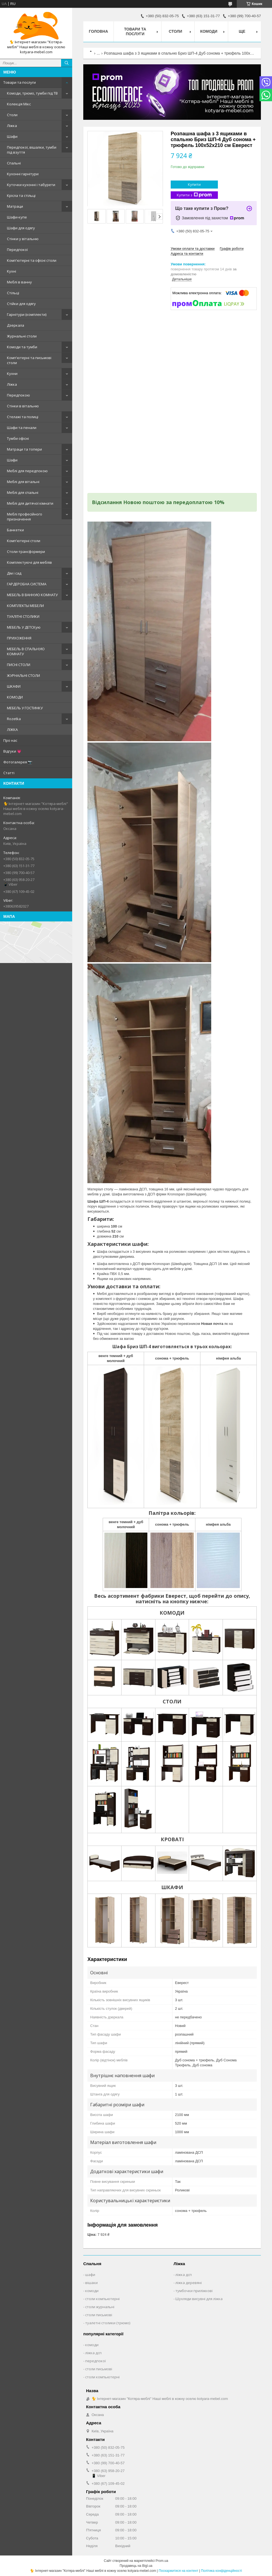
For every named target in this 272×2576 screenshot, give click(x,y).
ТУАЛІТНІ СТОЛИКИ (23, 616)
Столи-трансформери (26, 551)
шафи (90, 2274)
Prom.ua (162, 2561)
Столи (12, 114)
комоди (92, 2290)
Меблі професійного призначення (24, 517)
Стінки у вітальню (23, 238)
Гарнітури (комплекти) (26, 314)
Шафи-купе (17, 217)
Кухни (12, 373)
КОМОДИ (15, 697)
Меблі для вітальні (23, 481)
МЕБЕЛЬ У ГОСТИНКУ (25, 707)
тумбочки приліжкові (194, 2290)
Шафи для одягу (21, 227)
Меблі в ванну (19, 282)
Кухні (11, 271)
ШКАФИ (14, 686)
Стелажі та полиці (22, 416)
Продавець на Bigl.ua (136, 2566)
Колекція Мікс (19, 103)
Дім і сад (14, 573)
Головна (98, 31)
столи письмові (98, 2314)
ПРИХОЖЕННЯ (19, 638)
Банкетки (15, 529)
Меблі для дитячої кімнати (30, 503)
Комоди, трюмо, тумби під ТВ (32, 93)
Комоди (208, 31)
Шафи (12, 136)
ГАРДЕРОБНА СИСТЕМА (26, 583)
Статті (8, 772)
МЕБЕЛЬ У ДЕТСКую (24, 627)
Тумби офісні (18, 438)
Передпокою (18, 395)
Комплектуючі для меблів (29, 562)
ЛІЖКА (12, 729)
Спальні (14, 163)
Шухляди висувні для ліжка (199, 2298)
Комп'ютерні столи (23, 540)
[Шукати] (66, 63)
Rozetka (14, 718)
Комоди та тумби (22, 346)
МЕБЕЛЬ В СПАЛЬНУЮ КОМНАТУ (26, 651)
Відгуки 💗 (12, 751)
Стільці (13, 292)
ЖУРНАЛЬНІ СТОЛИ (23, 675)
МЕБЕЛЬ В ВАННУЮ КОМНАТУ (32, 594)
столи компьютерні (102, 2298)
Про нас (10, 740)
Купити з (194, 195)
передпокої (95, 2360)
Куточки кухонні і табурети (31, 184)
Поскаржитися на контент (178, 2571)
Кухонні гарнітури (23, 173)
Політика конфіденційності (221, 2571)
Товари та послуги (19, 82)
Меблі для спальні (22, 492)
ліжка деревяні (188, 2282)
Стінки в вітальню (23, 405)
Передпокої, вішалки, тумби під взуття (31, 150)
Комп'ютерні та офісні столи (31, 260)
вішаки (91, 2282)
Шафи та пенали (21, 427)
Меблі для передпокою (27, 470)
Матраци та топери (24, 449)
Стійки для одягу (21, 303)
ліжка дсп (183, 2274)
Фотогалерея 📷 (17, 761)
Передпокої (17, 249)
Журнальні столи (22, 336)
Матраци (15, 206)
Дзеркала (15, 325)
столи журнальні (99, 2306)
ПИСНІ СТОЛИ (18, 664)
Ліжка (12, 125)
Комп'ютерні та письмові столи (29, 360)
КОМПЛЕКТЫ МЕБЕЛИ (25, 605)
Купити (194, 184)
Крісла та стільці (21, 195)
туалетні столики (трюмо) (107, 2322)
